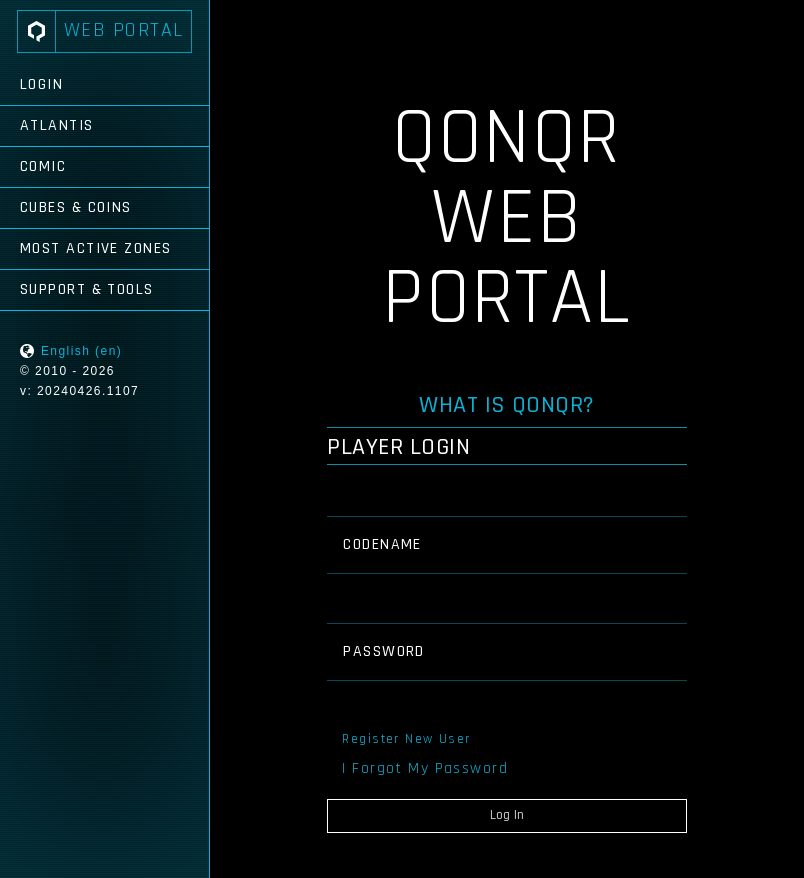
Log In (507, 815)
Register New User (406, 739)
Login (41, 84)
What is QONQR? (507, 405)
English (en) (81, 351)
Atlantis (57, 125)
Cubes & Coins (76, 207)
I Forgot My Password (425, 768)
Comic (43, 166)
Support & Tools (87, 289)
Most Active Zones (95, 248)
